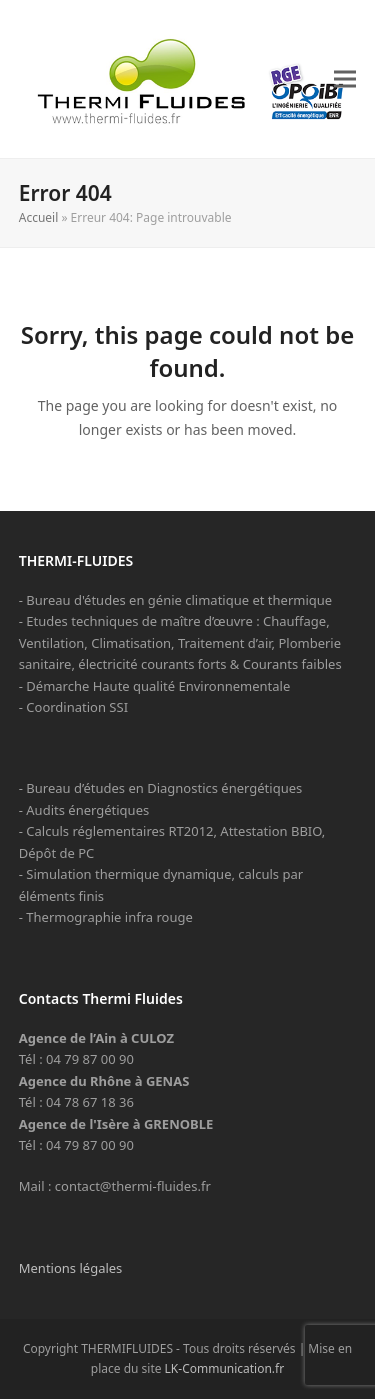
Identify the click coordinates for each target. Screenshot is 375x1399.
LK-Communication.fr (225, 1368)
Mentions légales (71, 1268)
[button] (345, 78)
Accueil (39, 217)
